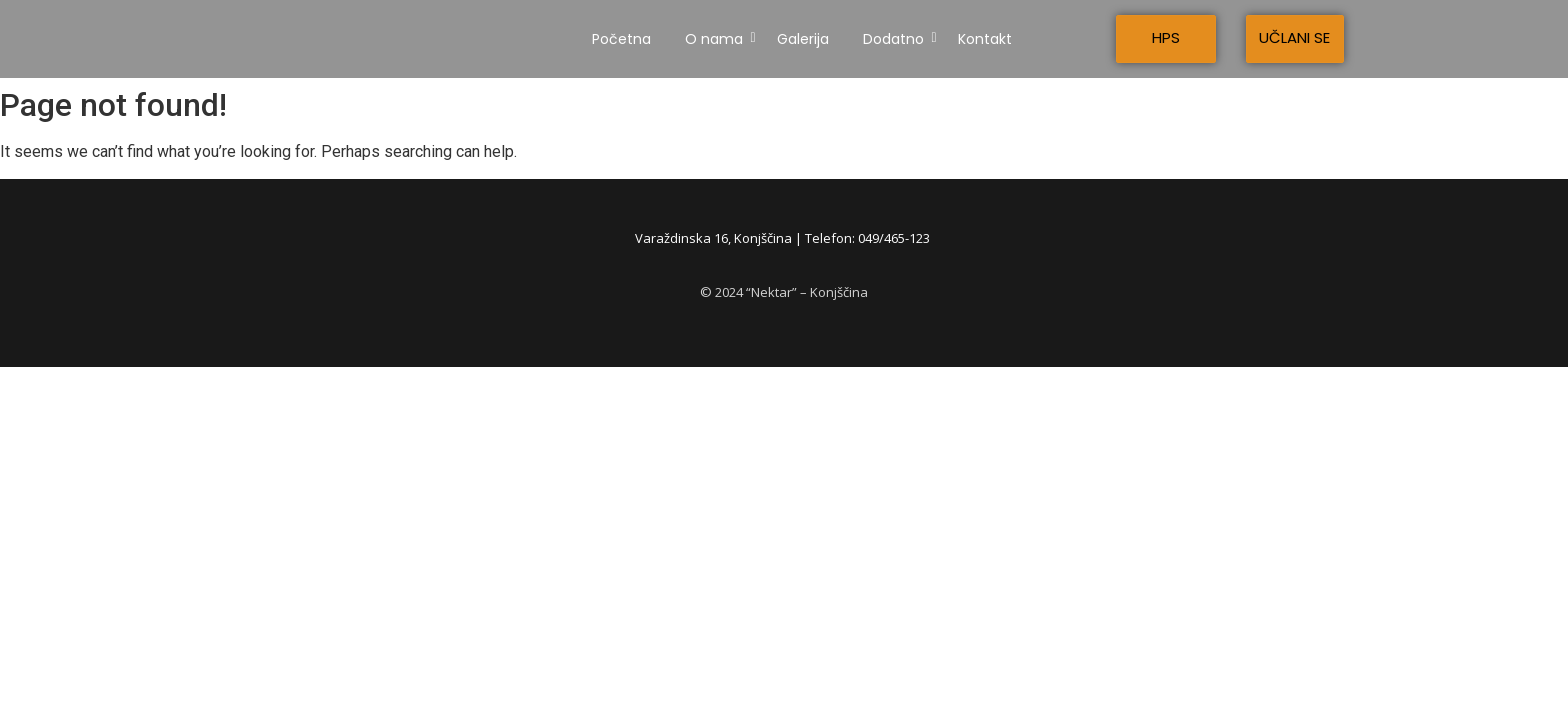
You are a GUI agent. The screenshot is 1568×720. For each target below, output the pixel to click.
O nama (717, 39)
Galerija (803, 39)
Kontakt (985, 39)
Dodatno (897, 39)
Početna (621, 39)
